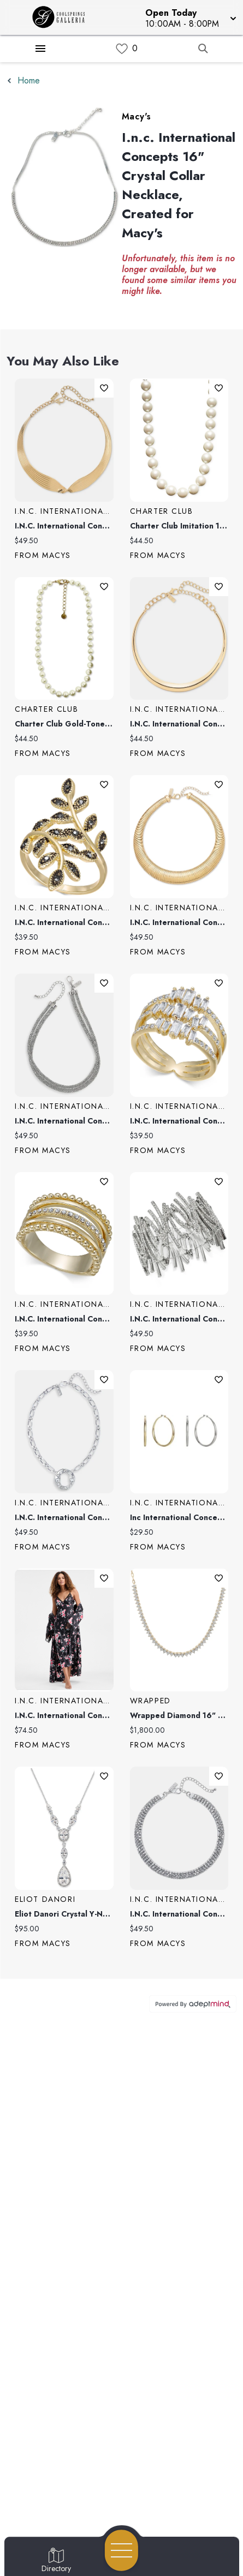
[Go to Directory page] (56, 2561)
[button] (190, 17)
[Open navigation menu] (121, 2550)
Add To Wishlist (104, 388)
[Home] (63, 17)
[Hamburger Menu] (40, 48)
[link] (122, 49)
